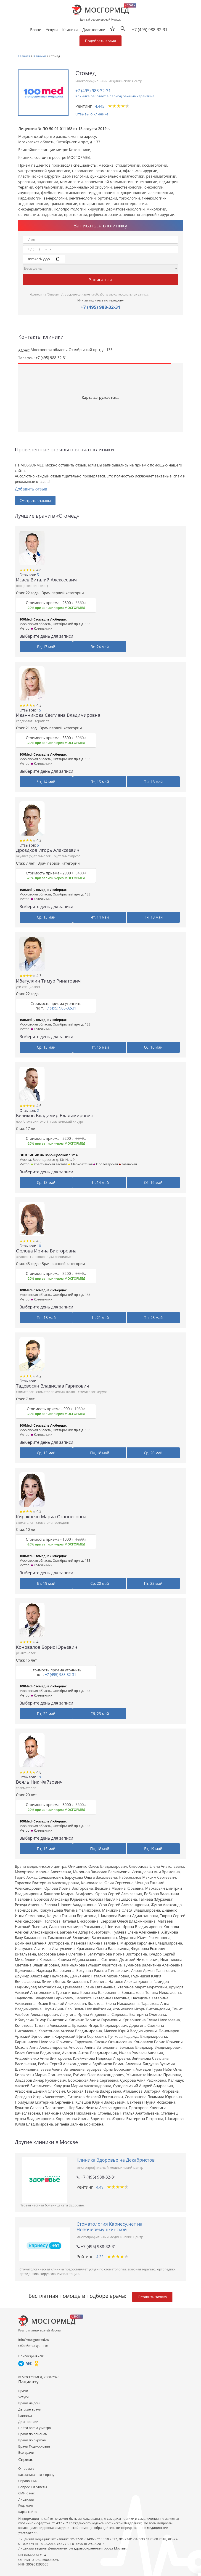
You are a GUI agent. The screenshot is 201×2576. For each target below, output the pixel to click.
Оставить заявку (152, 2296)
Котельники (41, 628)
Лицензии (26, 2499)
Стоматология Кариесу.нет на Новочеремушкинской (110, 2226)
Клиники (25, 2415)
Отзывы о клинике (91, 114)
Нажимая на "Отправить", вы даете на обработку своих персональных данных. (89, 294)
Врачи (23, 2391)
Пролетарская (105, 1164)
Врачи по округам (32, 2440)
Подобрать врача (100, 40)
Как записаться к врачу (36, 2474)
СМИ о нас (26, 2493)
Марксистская (80, 1164)
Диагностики (93, 29)
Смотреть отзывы (35, 500)
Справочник (27, 2481)
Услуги (23, 2397)
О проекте (26, 2468)
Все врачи (26, 2452)
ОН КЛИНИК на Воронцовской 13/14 (48, 1155)
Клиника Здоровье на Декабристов (116, 2160)
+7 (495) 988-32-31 (149, 29)
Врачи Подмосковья (34, 2446)
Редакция (25, 2505)
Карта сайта (27, 2511)
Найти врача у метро (34, 2428)
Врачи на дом (29, 2403)
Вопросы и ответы (32, 2487)
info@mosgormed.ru (33, 2339)
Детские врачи (29, 2409)
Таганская (128, 1164)
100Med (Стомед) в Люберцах (43, 619)
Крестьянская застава (49, 1164)
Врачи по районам (33, 2434)
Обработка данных (33, 2346)
